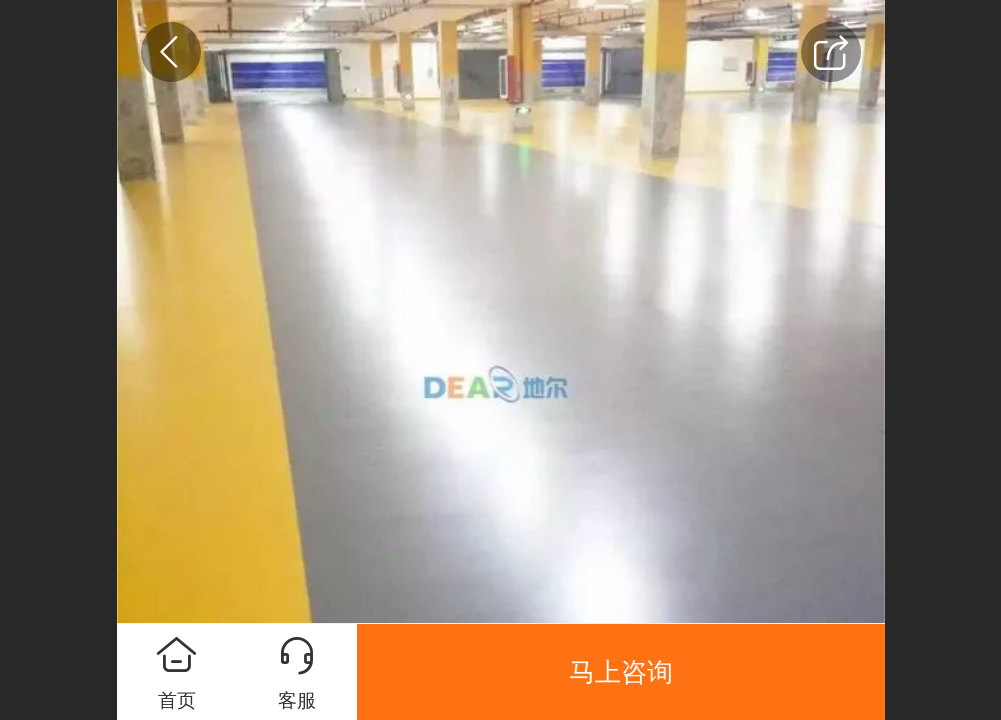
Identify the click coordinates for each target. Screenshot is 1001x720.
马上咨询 (621, 672)
